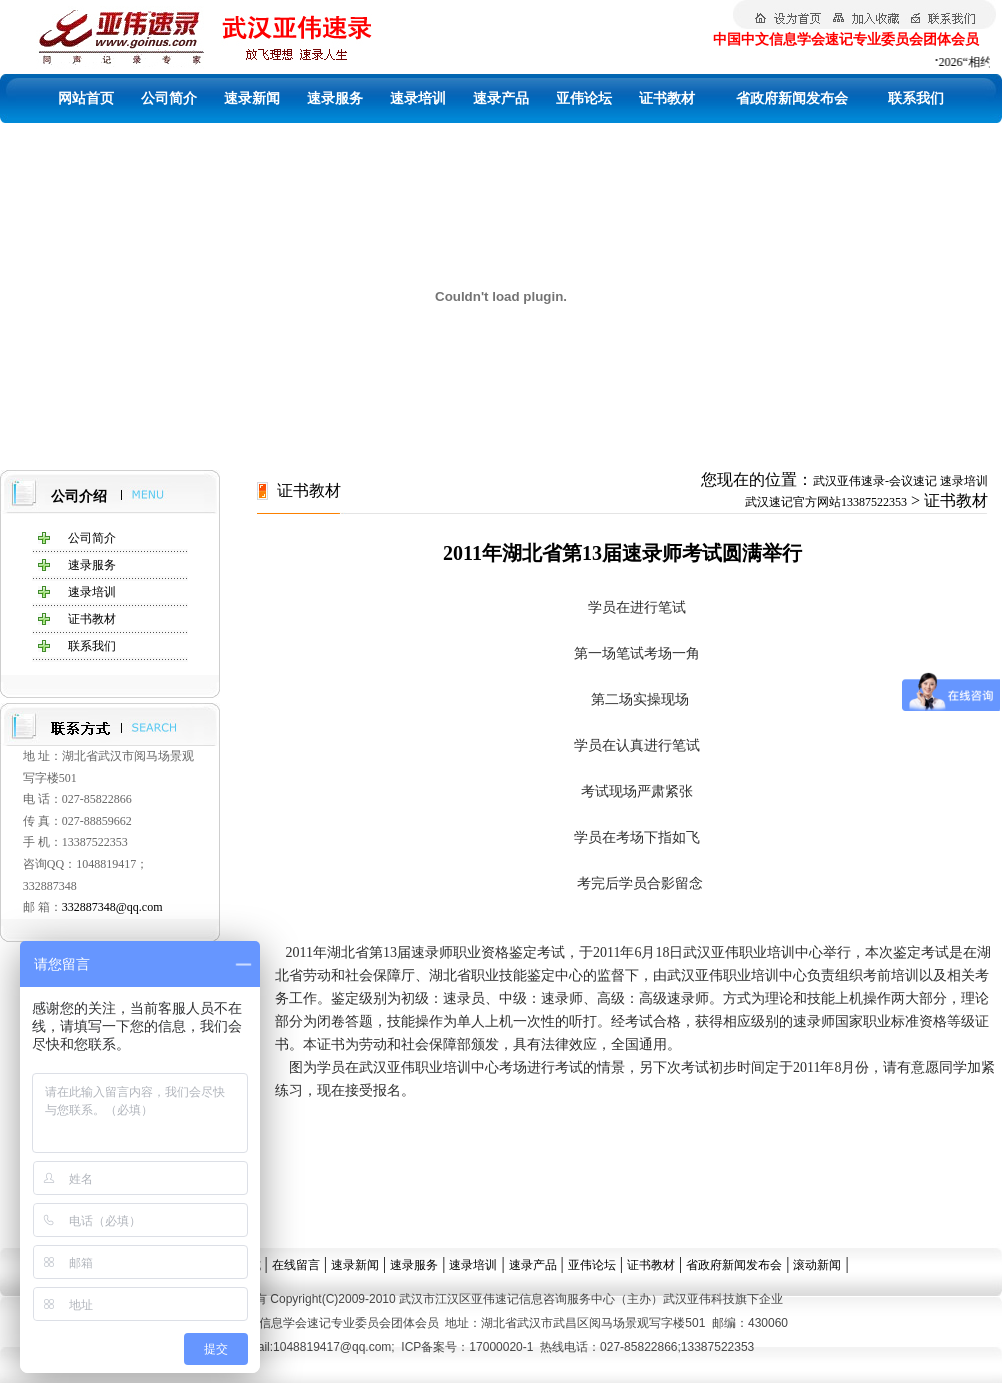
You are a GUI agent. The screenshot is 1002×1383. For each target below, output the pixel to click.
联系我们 (916, 98)
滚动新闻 (817, 1265)
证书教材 (667, 98)
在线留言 (296, 1265)
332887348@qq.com (112, 907)
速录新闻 (252, 98)
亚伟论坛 (584, 98)
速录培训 (418, 98)
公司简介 (169, 98)
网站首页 (86, 98)
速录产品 (501, 98)
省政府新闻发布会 (792, 98)
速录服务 (335, 98)
